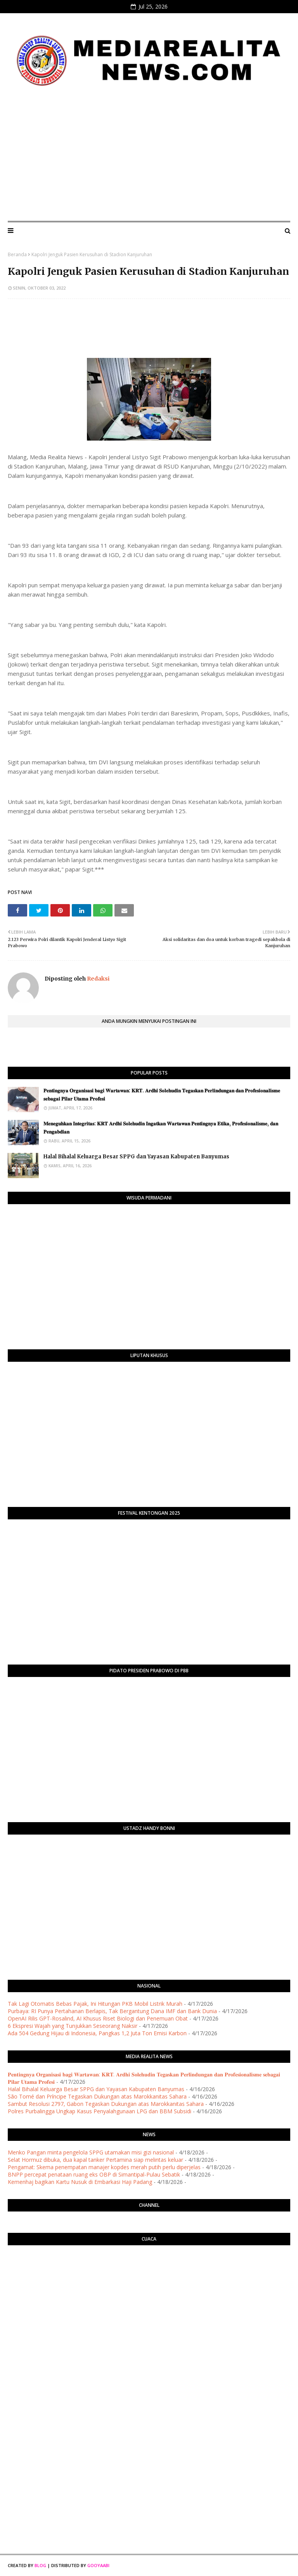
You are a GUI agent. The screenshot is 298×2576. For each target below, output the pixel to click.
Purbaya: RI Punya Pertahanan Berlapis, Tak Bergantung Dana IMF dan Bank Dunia (112, 2011)
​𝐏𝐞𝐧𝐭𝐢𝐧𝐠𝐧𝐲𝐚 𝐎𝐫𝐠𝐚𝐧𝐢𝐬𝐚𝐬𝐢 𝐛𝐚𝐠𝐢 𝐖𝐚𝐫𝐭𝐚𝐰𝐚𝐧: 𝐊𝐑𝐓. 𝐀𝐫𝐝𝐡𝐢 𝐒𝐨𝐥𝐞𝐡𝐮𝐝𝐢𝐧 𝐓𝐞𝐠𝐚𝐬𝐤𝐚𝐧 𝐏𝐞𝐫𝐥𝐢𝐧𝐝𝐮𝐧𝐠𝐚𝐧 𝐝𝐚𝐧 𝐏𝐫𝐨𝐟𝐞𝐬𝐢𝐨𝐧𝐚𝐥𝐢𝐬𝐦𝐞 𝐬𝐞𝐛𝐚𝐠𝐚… (161, 1094)
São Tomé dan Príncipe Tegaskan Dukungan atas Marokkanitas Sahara (97, 2096)
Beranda (17, 254)
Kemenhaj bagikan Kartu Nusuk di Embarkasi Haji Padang (80, 2181)
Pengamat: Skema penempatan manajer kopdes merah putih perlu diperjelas (104, 2167)
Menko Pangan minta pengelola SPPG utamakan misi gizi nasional (91, 2152)
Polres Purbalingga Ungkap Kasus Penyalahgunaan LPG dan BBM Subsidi (99, 2111)
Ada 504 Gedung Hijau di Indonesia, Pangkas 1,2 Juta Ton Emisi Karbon (97, 2033)
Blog (40, 2565)
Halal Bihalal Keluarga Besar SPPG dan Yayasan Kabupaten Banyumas (136, 1156)
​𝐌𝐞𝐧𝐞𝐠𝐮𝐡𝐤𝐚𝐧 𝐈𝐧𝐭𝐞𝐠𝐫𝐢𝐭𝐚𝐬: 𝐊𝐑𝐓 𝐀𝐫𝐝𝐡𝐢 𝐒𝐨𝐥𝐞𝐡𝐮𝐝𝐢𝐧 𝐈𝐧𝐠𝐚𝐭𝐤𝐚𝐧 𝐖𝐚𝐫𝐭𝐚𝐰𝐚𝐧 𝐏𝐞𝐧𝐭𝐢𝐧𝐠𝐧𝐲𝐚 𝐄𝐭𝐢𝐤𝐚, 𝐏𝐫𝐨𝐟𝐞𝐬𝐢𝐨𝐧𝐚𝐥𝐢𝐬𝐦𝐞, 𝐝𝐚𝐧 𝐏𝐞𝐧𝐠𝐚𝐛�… (160, 1127)
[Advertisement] (149, 156)
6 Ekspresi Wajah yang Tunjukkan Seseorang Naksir (72, 2025)
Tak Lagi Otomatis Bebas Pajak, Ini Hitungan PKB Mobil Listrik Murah (95, 2003)
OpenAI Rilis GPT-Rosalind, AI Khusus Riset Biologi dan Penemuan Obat (98, 2018)
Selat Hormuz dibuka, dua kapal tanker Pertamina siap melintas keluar (95, 2159)
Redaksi (97, 978)
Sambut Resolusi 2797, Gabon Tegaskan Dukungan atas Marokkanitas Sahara (106, 2103)
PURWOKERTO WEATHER (149, 2282)
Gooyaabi (98, 2565)
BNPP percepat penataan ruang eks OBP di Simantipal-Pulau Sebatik (94, 2174)
